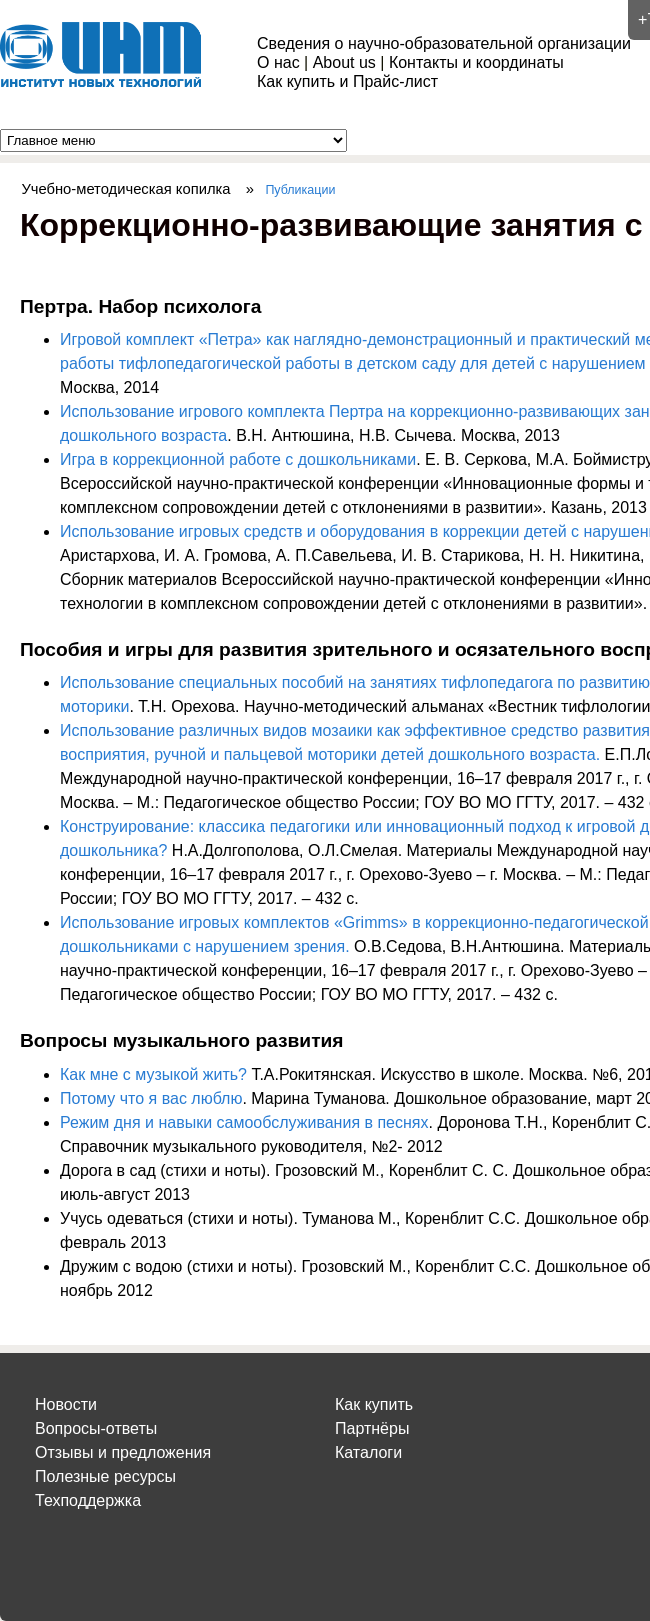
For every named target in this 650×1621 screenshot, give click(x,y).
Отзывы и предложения (123, 1452)
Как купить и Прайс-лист (347, 81)
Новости (66, 1404)
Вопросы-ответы (96, 1428)
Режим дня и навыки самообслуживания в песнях (244, 1122)
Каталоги (368, 1452)
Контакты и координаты (476, 62)
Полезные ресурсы (105, 1476)
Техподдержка (88, 1500)
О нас (278, 62)
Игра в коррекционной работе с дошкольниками (238, 459)
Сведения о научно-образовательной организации (444, 43)
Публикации (300, 190)
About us (344, 62)
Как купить (374, 1404)
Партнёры (372, 1428)
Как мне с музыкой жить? (153, 1074)
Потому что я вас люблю (151, 1098)
